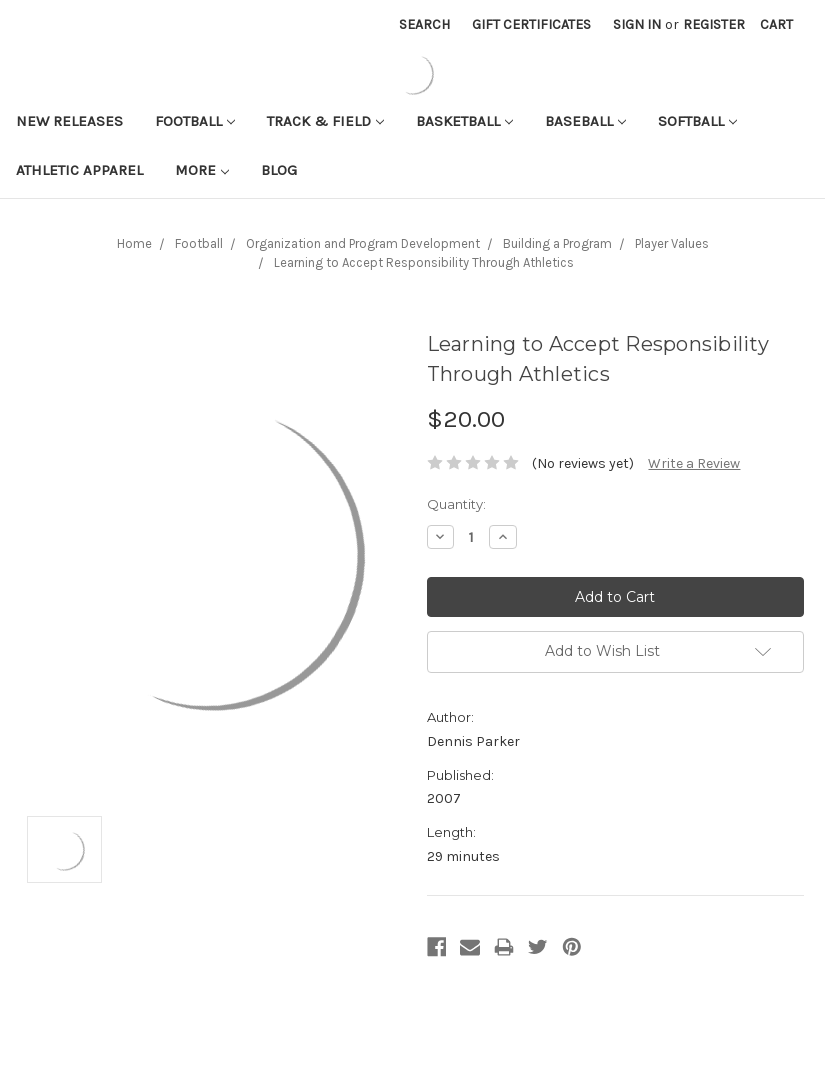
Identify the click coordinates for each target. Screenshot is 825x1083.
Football (195, 121)
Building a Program (557, 243)
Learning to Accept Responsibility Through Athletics (424, 262)
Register (714, 24)
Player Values (672, 243)
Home (134, 243)
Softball (697, 121)
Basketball (464, 121)
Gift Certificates (531, 24)
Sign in (637, 24)
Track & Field (325, 121)
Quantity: (456, 504)
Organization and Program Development (363, 243)
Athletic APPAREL (79, 170)
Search (424, 24)
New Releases (69, 121)
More (202, 170)
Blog (279, 170)
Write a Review (694, 463)
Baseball (585, 121)
